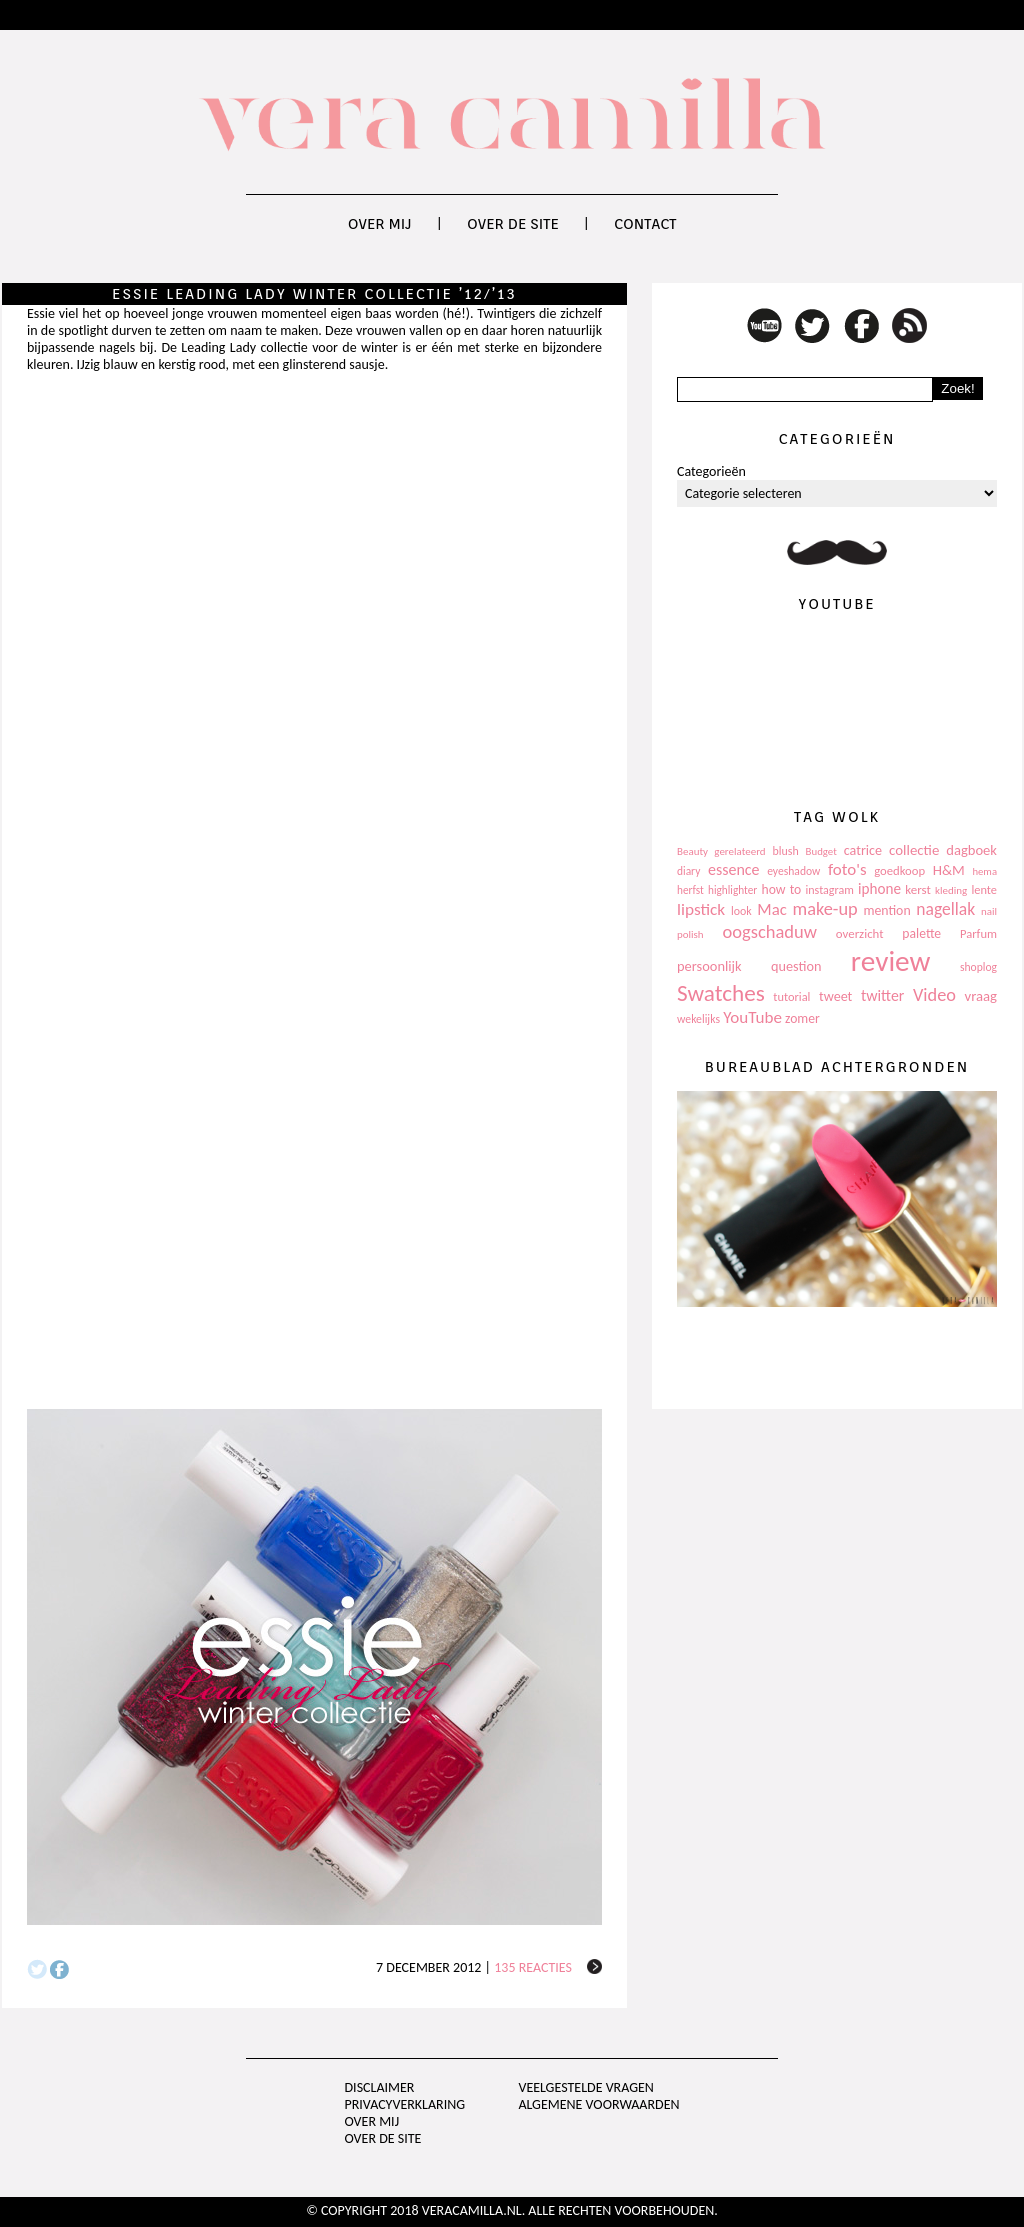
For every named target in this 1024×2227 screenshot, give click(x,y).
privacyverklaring (405, 2104)
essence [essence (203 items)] (734, 869)
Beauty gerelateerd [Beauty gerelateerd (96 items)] (721, 851)
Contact (645, 224)
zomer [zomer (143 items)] (802, 1018)
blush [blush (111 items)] (786, 851)
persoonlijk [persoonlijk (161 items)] (709, 966)
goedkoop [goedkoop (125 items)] (899, 870)
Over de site (513, 224)
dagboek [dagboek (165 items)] (971, 850)
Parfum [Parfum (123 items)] (978, 933)
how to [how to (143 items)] (782, 889)
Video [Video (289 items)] (934, 995)
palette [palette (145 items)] (921, 933)
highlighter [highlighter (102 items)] (732, 890)
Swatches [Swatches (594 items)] (721, 993)
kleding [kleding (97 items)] (951, 890)
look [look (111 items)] (741, 911)
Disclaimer (380, 2087)
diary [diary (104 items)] (688, 871)
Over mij (380, 224)
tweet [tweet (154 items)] (835, 996)
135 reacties (533, 1967)
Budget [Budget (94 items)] (821, 851)
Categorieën (711, 471)
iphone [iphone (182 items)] (879, 889)
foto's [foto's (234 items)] (847, 869)
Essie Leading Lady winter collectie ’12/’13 (314, 294)
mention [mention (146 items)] (886, 910)
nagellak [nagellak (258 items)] (945, 909)
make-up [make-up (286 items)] (824, 909)
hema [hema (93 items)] (984, 871)
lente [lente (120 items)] (984, 889)
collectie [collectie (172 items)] (914, 850)
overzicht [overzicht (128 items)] (860, 933)
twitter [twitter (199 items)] (883, 995)
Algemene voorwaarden (598, 2104)
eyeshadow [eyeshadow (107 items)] (793, 871)
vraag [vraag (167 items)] (980, 996)
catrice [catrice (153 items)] (863, 850)
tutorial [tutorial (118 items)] (791, 996)
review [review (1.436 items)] (891, 961)
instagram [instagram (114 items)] (829, 890)
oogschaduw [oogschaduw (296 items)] (769, 931)
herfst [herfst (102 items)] (690, 890)
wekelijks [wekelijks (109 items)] (698, 1019)
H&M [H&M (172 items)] (949, 870)
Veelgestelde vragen (585, 2087)
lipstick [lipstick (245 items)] (701, 909)
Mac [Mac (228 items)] (771, 909)
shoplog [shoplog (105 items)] (978, 967)
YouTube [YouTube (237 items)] (752, 1017)
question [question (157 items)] (796, 966)
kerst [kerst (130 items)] (918, 889)
